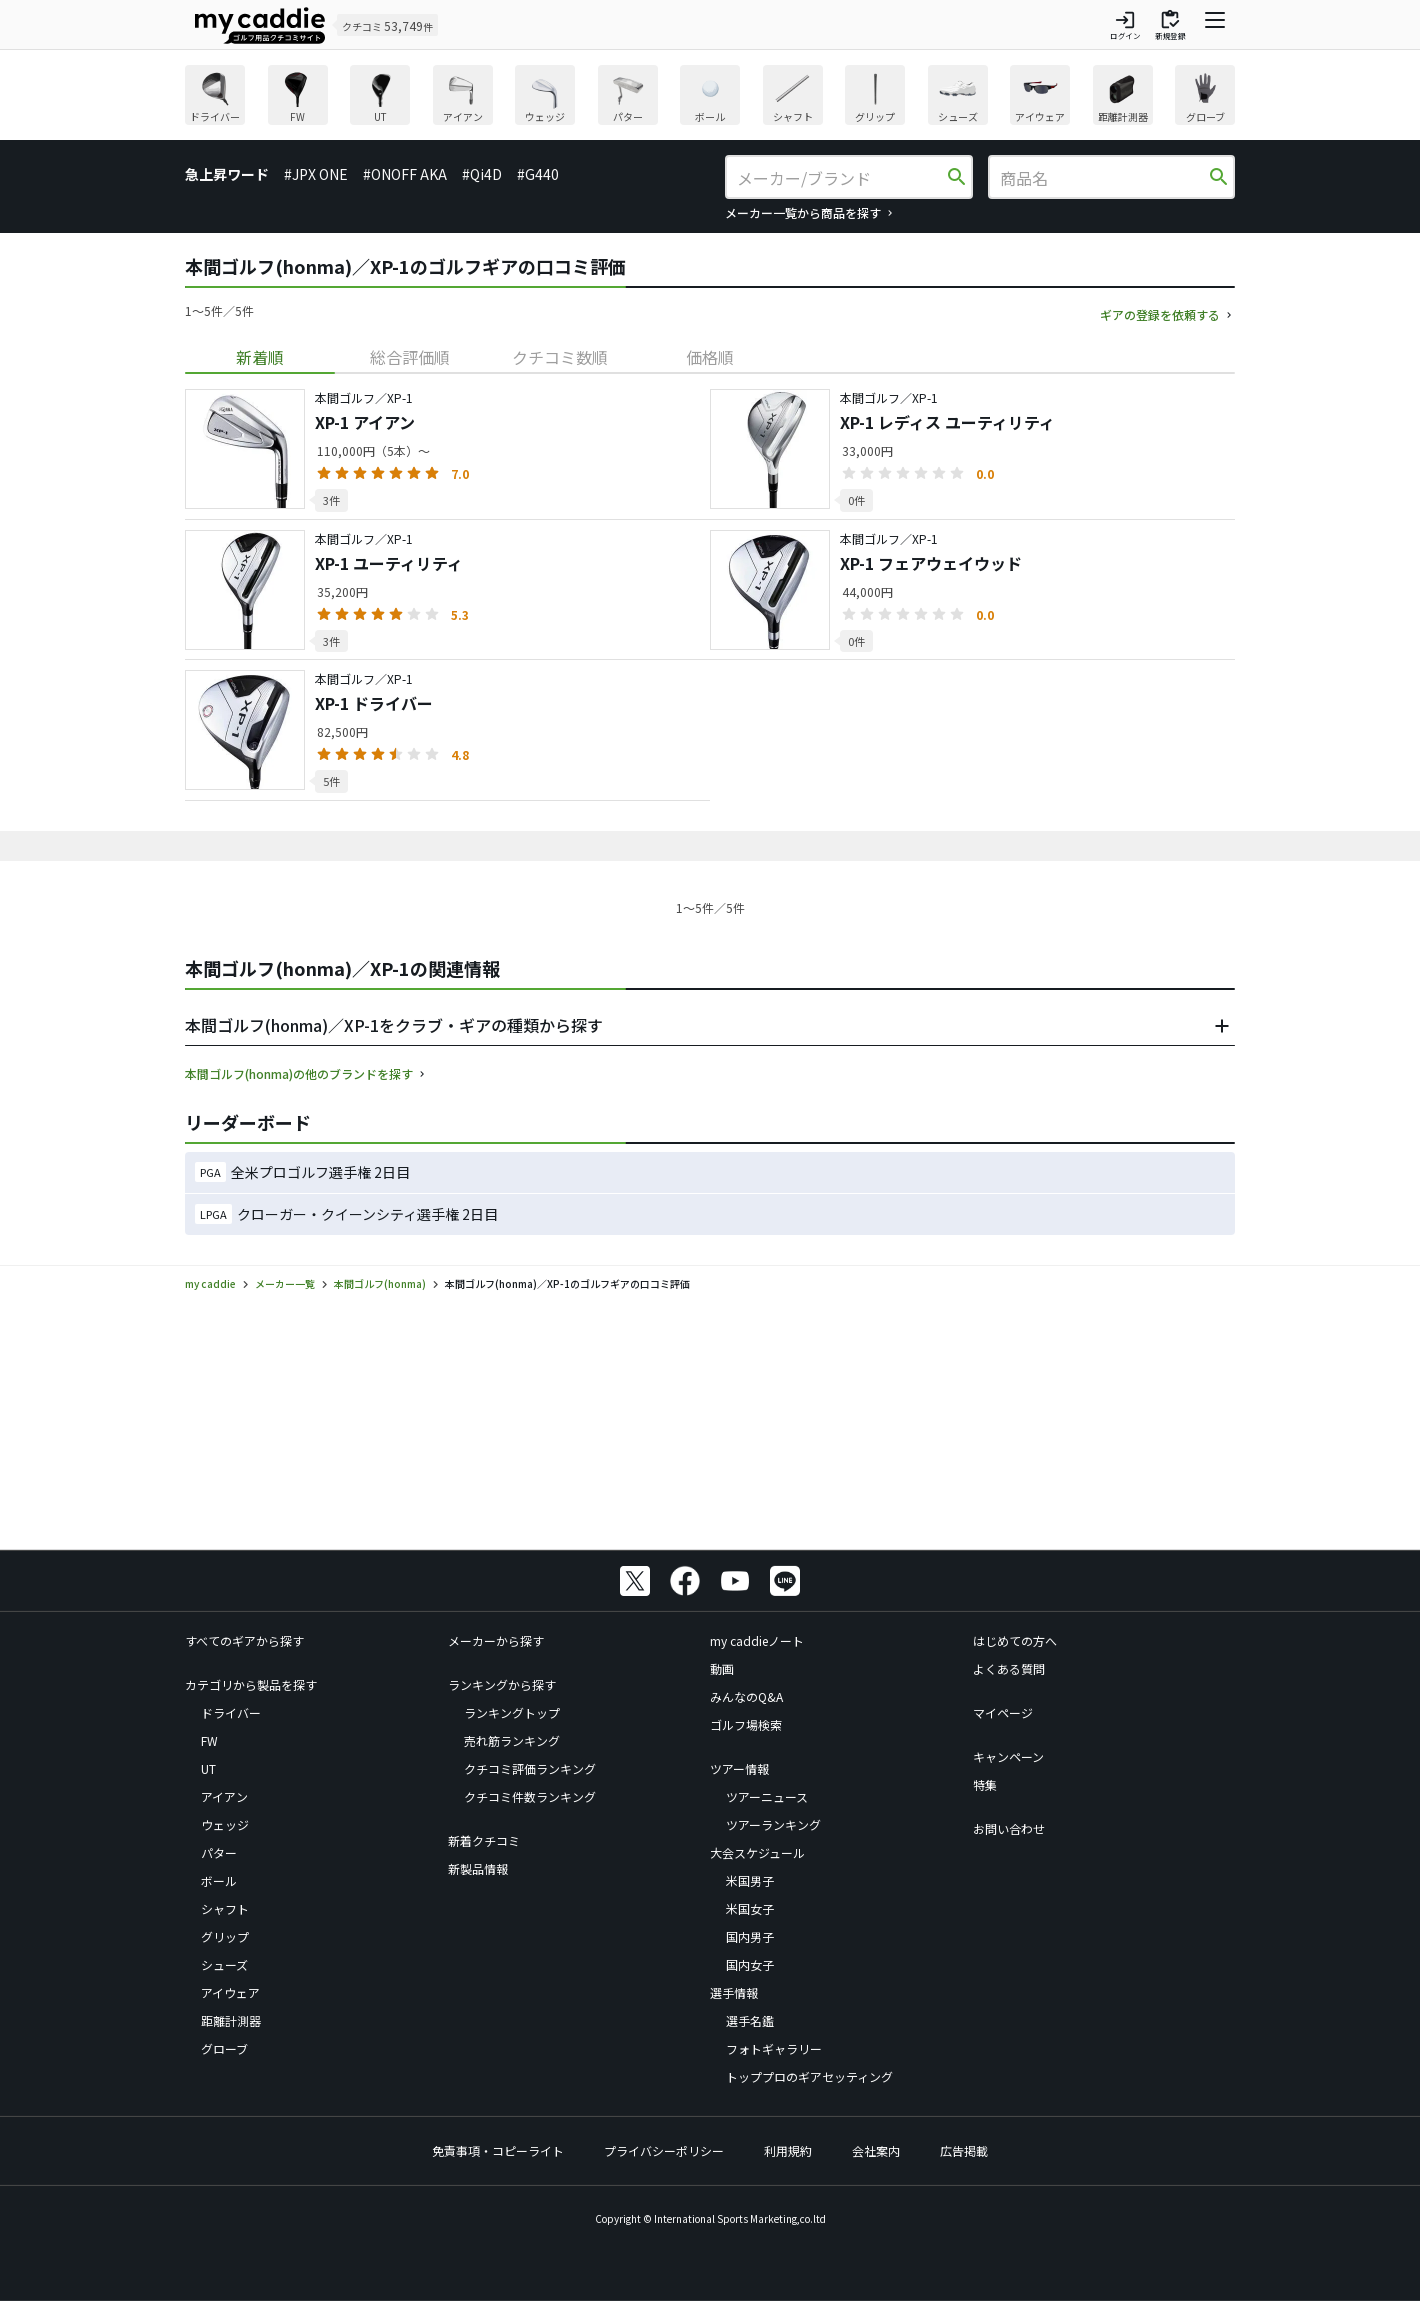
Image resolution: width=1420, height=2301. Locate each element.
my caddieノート (757, 1640)
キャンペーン (1008, 1756)
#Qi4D (482, 174)
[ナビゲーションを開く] (1215, 25)
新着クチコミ (484, 1840)
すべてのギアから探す (244, 1640)
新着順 (260, 357)
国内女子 (750, 1964)
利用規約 (788, 2150)
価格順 (710, 357)
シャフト (225, 1908)
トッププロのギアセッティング (809, 2076)
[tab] (260, 357)
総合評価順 (410, 357)
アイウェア (230, 1992)
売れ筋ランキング (512, 1740)
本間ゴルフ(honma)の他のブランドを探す (299, 1073)
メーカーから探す (496, 1640)
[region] (710, 97)
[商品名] (1103, 178)
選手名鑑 (750, 2020)
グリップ (225, 1936)
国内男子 (750, 1936)
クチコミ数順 (560, 357)
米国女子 (750, 1908)
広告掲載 (964, 2150)
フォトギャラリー (774, 2048)
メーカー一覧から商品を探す (803, 212)
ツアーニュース (767, 1796)
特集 (985, 1784)
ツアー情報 (739, 1768)
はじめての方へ (1015, 1640)
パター (219, 1852)
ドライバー (231, 1712)
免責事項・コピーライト (498, 2150)
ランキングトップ (512, 1712)
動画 (722, 1668)
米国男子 (750, 1880)
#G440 (538, 174)
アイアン (224, 1796)
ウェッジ (225, 1824)
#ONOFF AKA (405, 174)
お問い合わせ (1009, 1828)
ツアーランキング (773, 1824)
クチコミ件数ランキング (530, 1796)
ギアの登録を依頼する (1160, 314)
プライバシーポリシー (664, 2150)
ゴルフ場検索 (746, 1724)
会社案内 (876, 2150)
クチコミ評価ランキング (530, 1768)
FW (209, 1740)
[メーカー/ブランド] (840, 178)
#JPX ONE (316, 174)
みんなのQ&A (746, 1696)
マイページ (1003, 1712)
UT (208, 1768)
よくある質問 (1009, 1668)
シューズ (224, 1964)
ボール (219, 1880)
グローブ (224, 2048)
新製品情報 (478, 1868)
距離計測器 (231, 2020)
